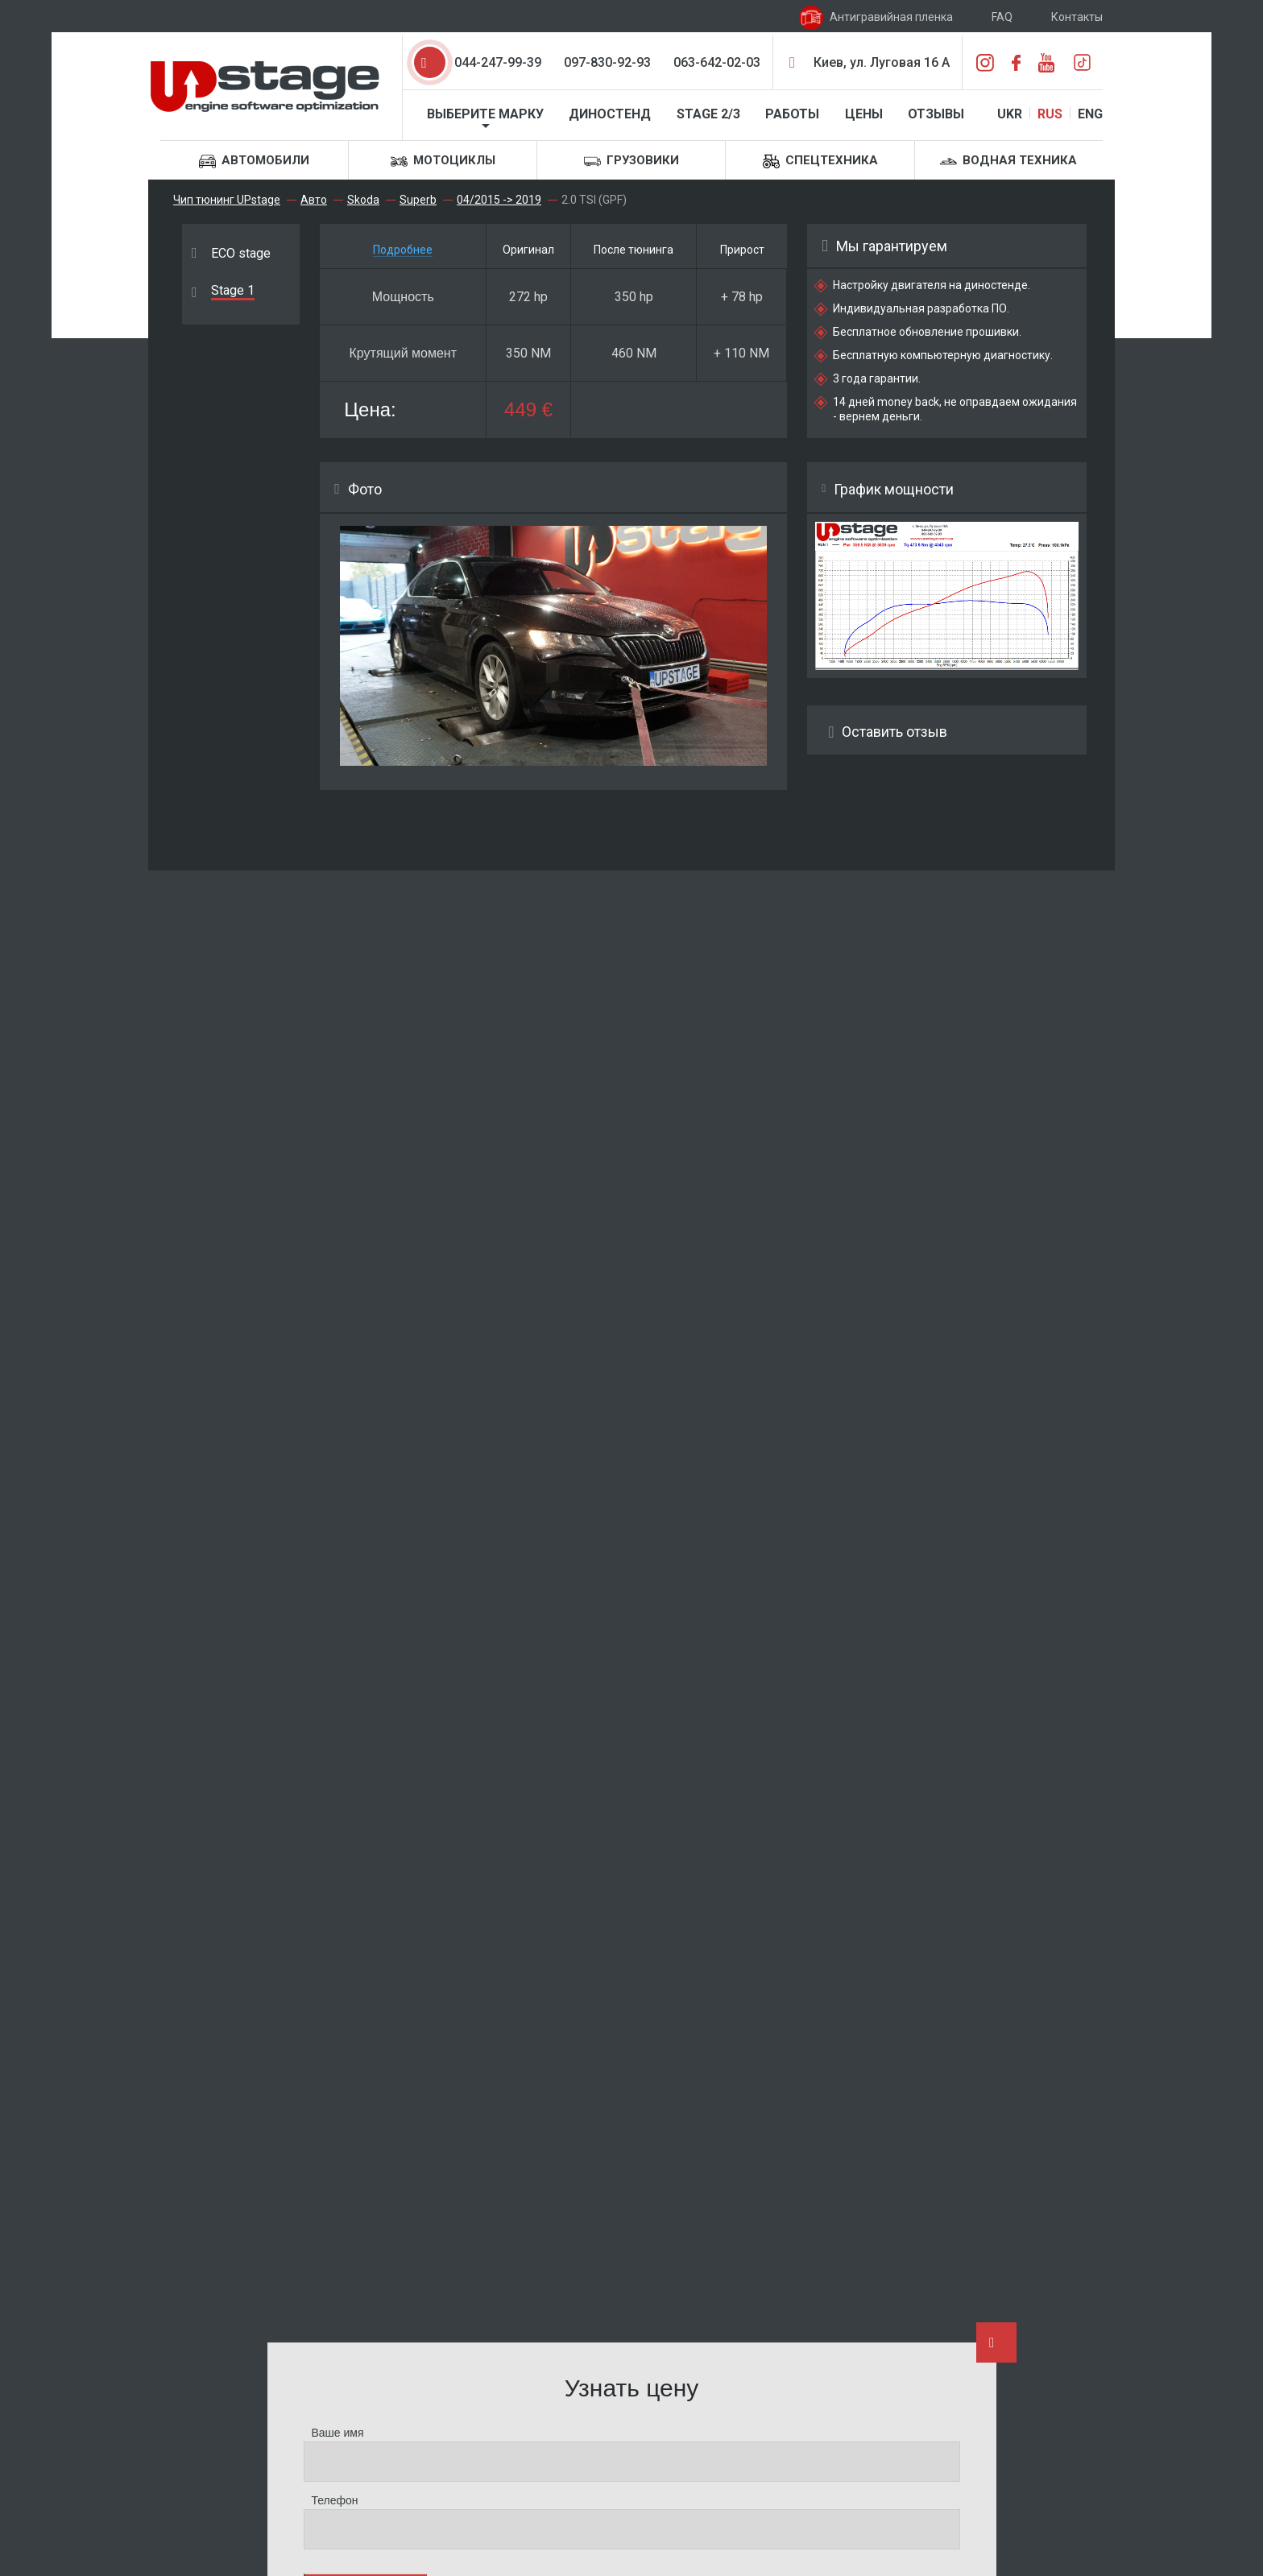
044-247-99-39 (497, 62)
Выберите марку (485, 114)
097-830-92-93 (607, 62)
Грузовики (631, 161)
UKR (1009, 114)
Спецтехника (820, 161)
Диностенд (610, 114)
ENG (1090, 114)
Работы (792, 114)
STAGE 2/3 (708, 114)
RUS (1049, 114)
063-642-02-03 (716, 62)
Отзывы (936, 114)
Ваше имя (338, 2432)
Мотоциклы (443, 161)
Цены (864, 114)
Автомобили (254, 161)
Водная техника (1008, 161)
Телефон (335, 2500)
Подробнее (403, 249)
